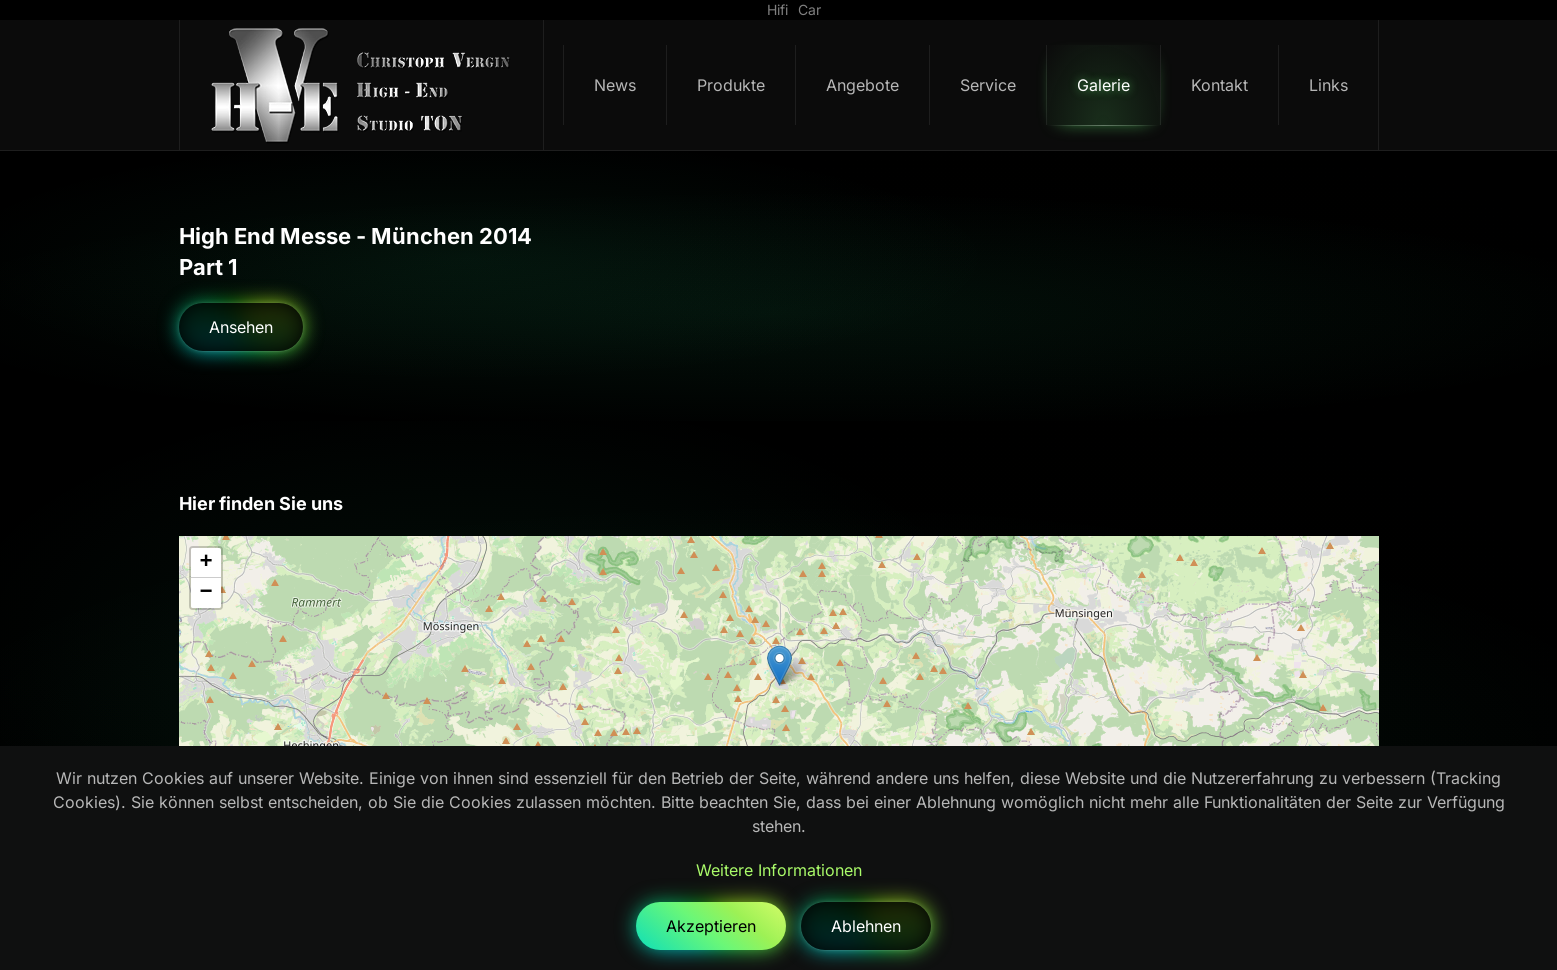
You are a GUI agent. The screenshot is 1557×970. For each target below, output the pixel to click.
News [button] (615, 85)
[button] (779, 665)
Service (988, 85)
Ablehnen (866, 926)
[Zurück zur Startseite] (362, 85)
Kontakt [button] (1219, 85)
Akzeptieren (711, 926)
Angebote (862, 85)
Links (1328, 85)
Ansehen (241, 327)
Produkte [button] (731, 85)
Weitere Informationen (779, 870)
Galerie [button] (1103, 85)
